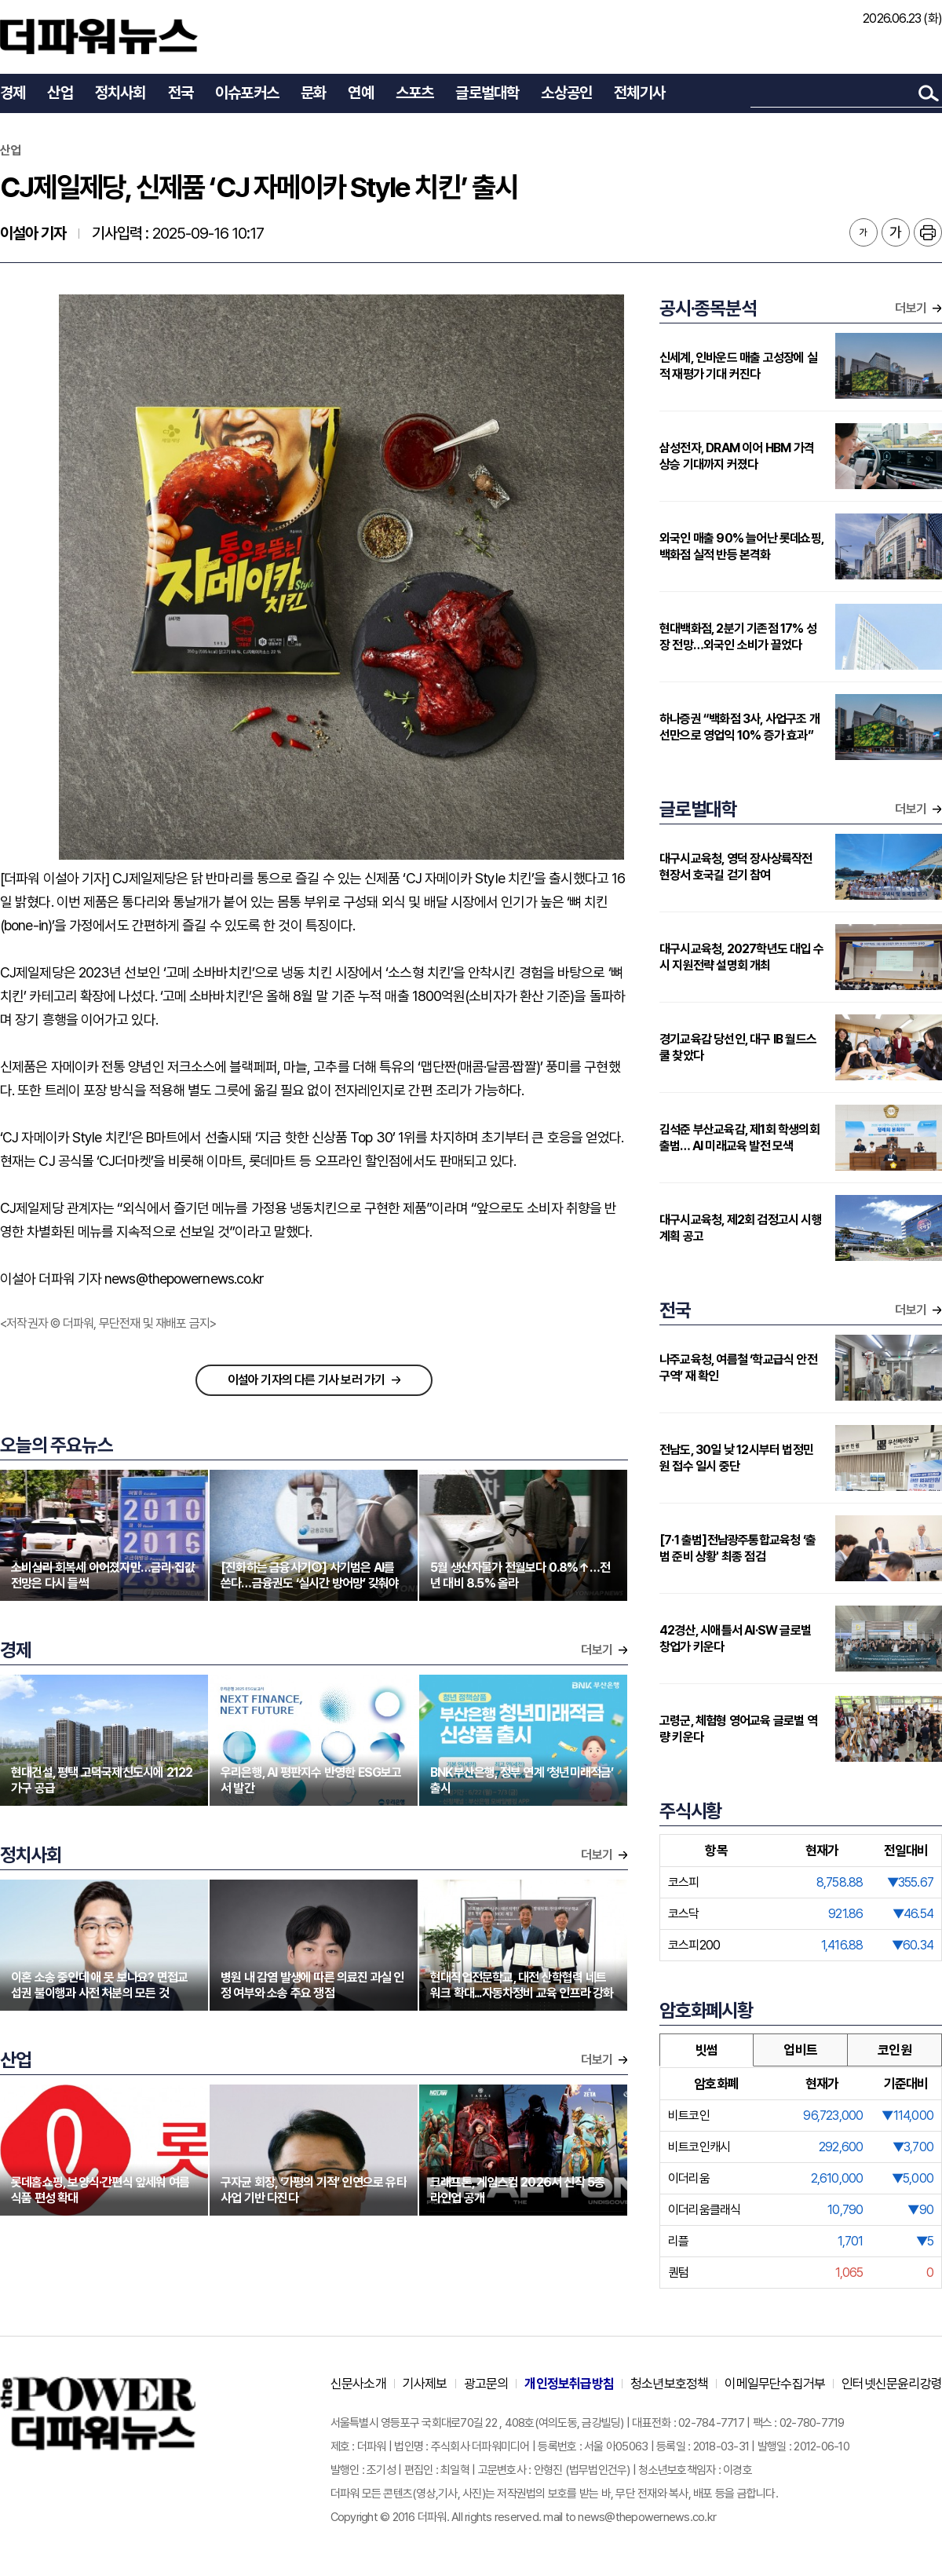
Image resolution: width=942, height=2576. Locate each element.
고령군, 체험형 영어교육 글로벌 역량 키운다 (738, 1729)
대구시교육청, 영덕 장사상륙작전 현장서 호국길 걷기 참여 (735, 866)
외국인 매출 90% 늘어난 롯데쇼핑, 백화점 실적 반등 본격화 (741, 546)
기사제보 (425, 2383)
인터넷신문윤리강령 (892, 2383)
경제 (12, 92)
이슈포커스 (247, 92)
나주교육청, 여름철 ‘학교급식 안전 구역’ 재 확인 (738, 1367)
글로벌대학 (487, 92)
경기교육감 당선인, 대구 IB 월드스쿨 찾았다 (737, 1047)
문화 (313, 92)
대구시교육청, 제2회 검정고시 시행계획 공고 (740, 1228)
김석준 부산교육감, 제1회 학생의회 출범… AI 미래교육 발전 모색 (739, 1137)
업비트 (800, 2050)
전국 (180, 92)
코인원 (894, 2050)
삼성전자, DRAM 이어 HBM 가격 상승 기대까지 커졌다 (736, 456)
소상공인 (566, 92)
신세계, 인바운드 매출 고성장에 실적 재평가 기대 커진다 (738, 366)
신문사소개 (358, 2383)
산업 (59, 92)
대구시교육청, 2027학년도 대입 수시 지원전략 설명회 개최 (741, 957)
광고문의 (486, 2383)
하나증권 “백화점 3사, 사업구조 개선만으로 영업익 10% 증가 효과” (739, 727)
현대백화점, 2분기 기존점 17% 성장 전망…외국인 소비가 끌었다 (737, 636)
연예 (360, 92)
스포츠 (415, 92)
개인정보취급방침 (569, 2383)
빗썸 (706, 2050)
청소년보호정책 (669, 2383)
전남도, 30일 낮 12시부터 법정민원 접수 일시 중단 (736, 1458)
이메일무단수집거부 (775, 2383)
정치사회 (120, 92)
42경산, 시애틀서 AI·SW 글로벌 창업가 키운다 (735, 1638)
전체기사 (639, 92)
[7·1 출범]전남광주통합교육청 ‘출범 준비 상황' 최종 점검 (737, 1548)
